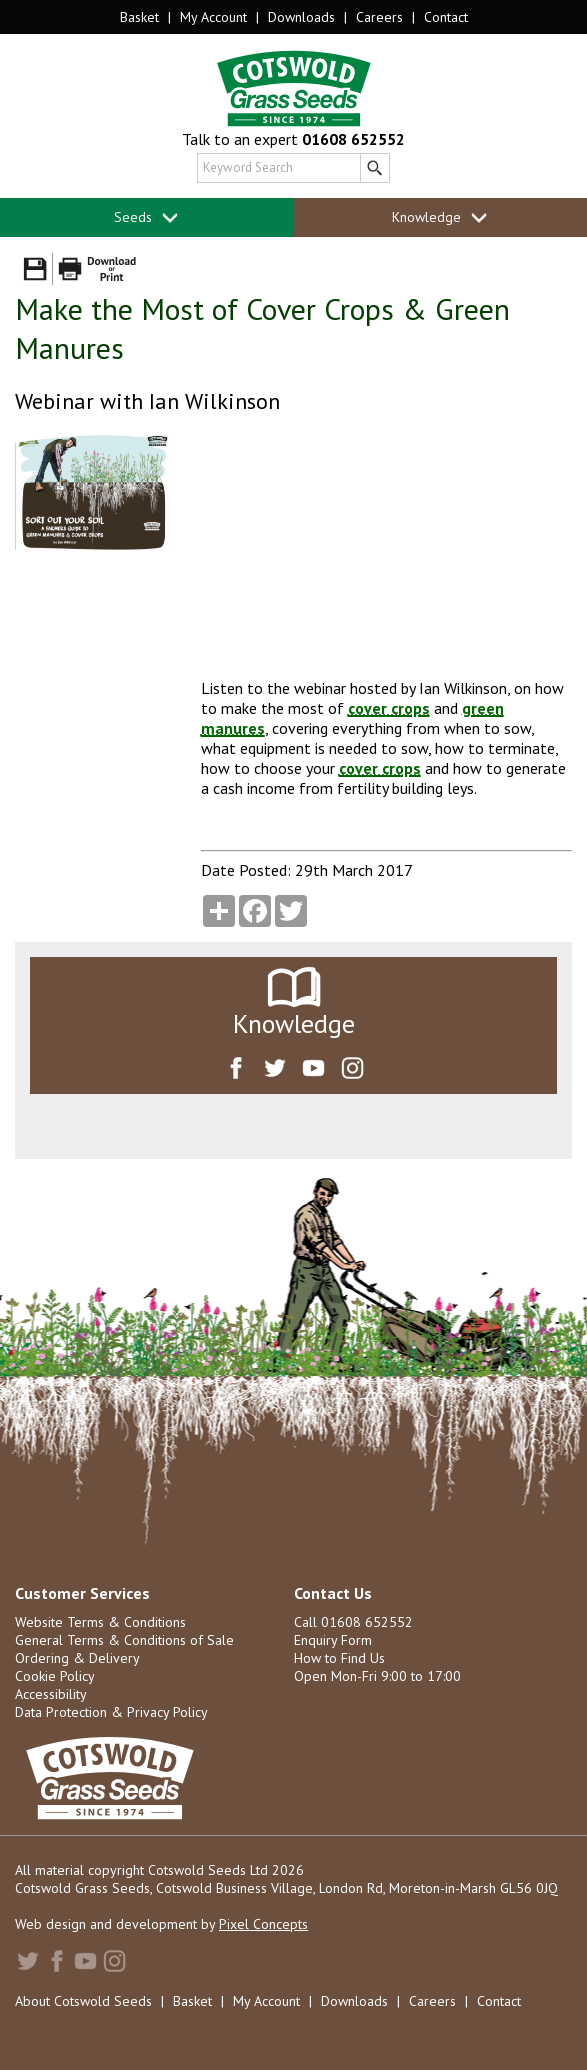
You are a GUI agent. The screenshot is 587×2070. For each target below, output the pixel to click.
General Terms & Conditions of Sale (124, 1640)
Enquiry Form (333, 1640)
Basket (139, 17)
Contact (446, 17)
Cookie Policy (55, 1676)
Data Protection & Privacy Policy (111, 1712)
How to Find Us (339, 1658)
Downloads (301, 17)
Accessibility (51, 1694)
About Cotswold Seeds (83, 2001)
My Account (213, 17)
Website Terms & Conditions (100, 1622)
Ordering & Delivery (77, 1658)
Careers (379, 17)
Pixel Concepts (263, 1924)
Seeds (146, 217)
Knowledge (440, 217)
